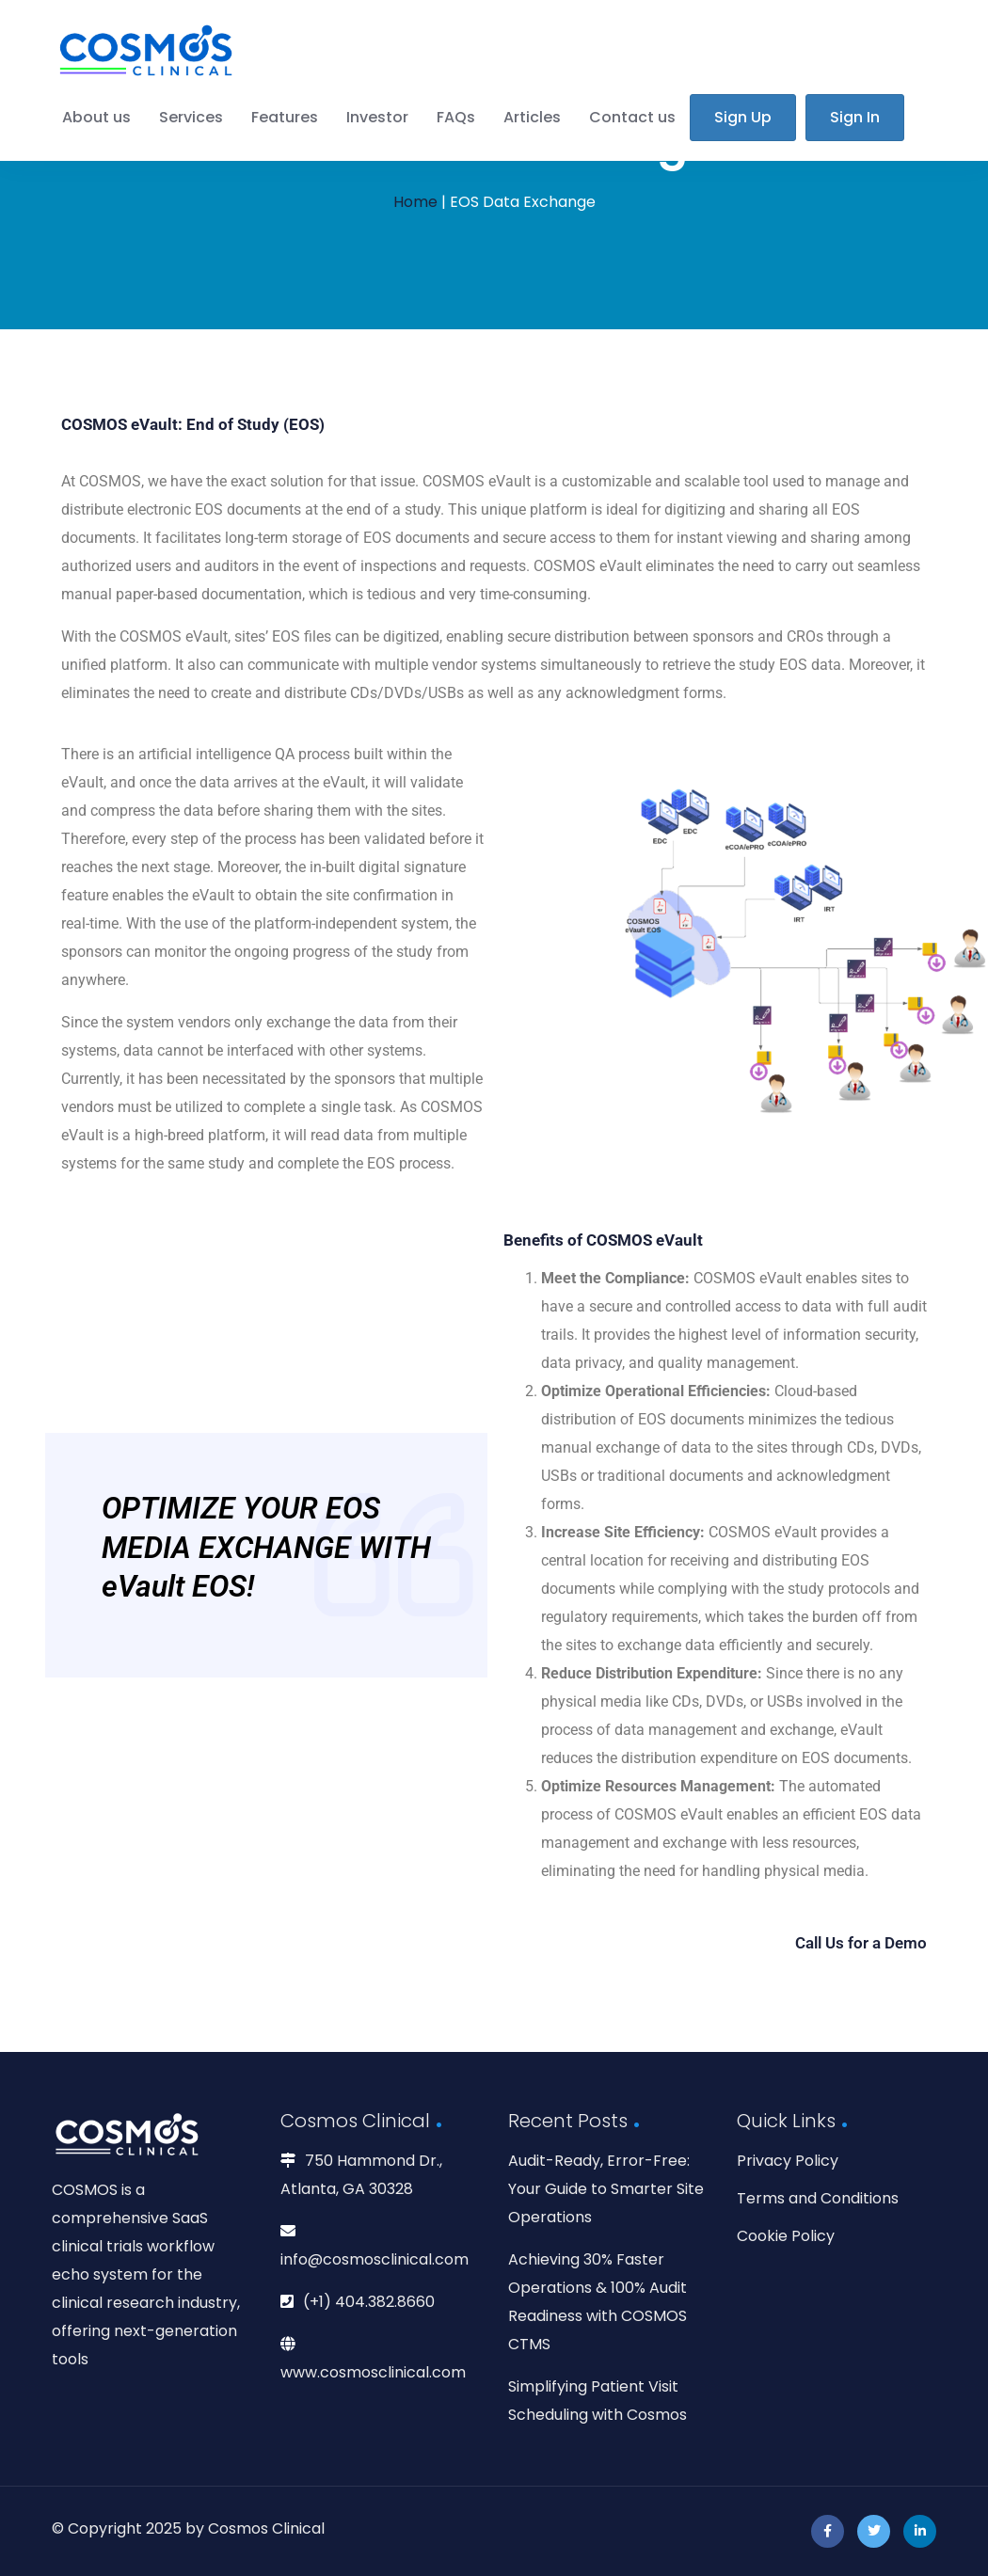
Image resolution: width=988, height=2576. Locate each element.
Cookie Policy (786, 2236)
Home (415, 202)
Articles (532, 117)
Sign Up (743, 117)
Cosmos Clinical (266, 2528)
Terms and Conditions (818, 2198)
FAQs (456, 117)
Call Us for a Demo (861, 1942)
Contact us (632, 117)
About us (96, 117)
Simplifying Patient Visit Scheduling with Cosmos (597, 2400)
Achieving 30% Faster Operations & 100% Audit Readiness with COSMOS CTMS (597, 2302)
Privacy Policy (787, 2160)
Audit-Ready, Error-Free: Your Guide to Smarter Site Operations (606, 2189)
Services (191, 117)
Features (284, 117)
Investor (377, 117)
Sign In (855, 117)
